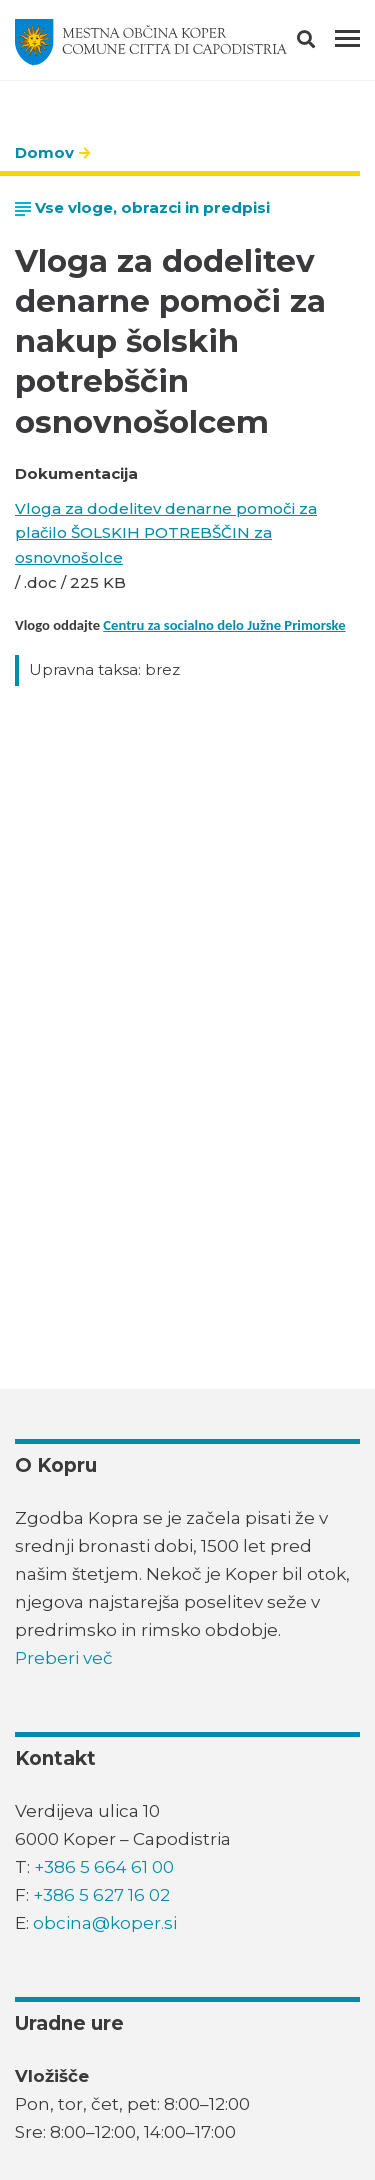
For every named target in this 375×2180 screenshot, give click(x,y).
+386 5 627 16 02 (101, 1895)
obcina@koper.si (105, 1923)
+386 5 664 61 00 (104, 1867)
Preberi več (64, 1658)
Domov (44, 152)
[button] (323, 43)
